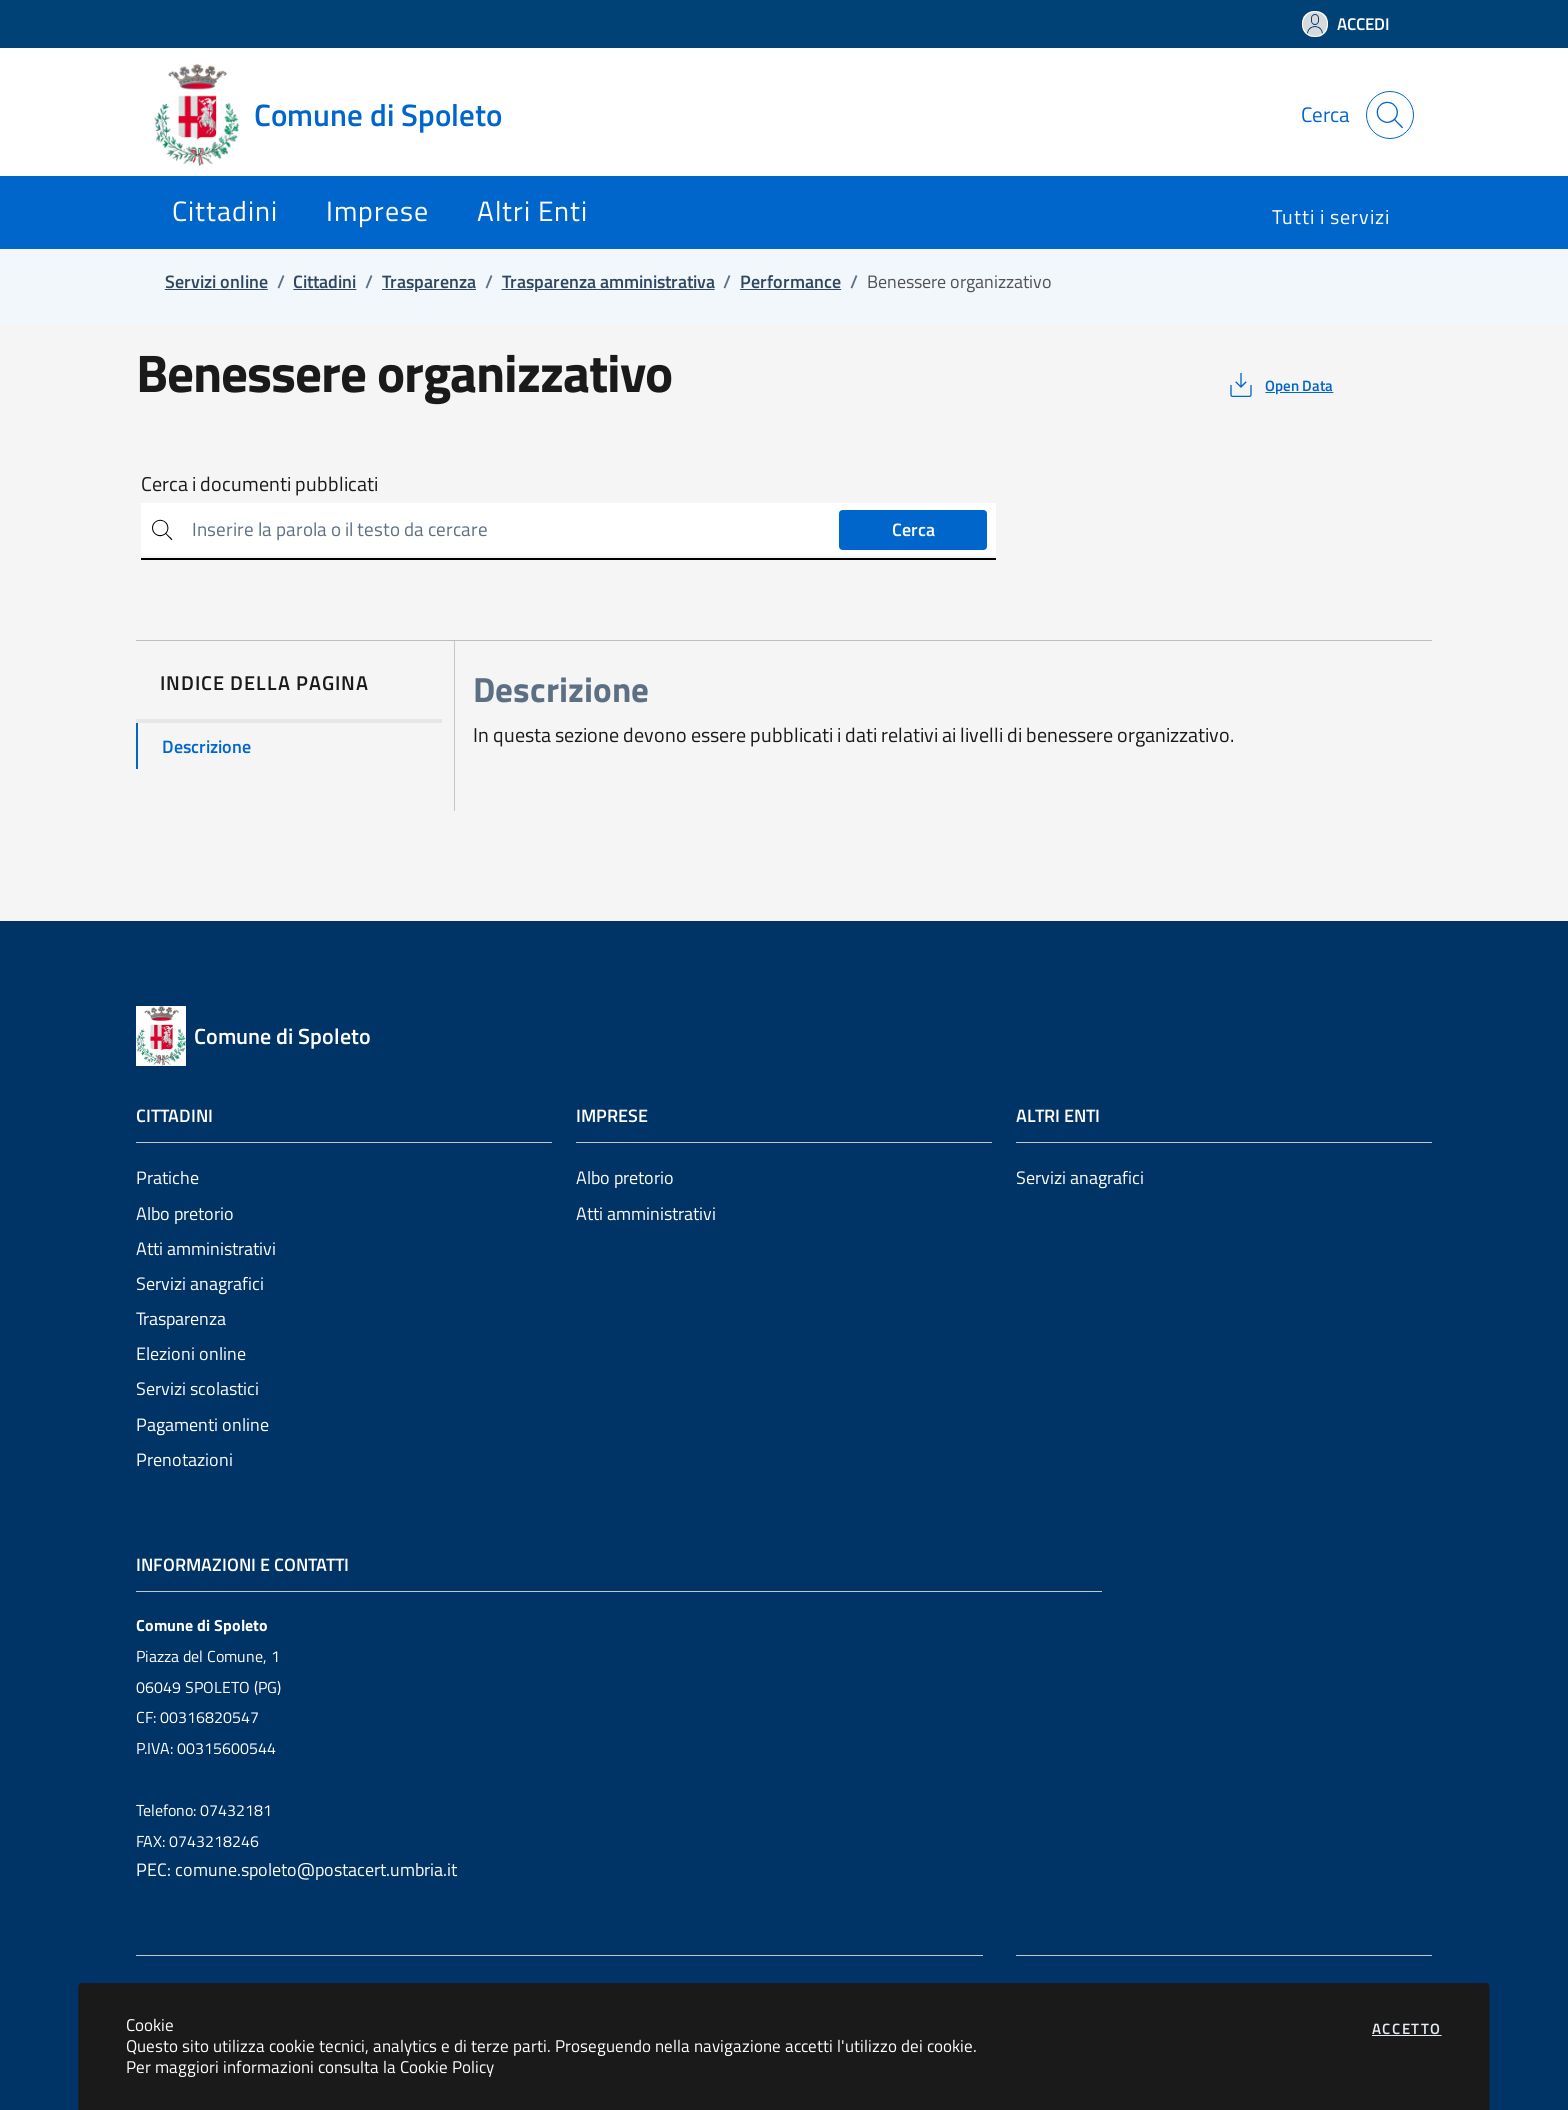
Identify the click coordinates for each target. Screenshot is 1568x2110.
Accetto (1407, 2028)
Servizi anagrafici (200, 1283)
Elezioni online (191, 1353)
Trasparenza (181, 1318)
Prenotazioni (184, 1459)
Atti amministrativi (206, 1248)
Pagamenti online (202, 1424)
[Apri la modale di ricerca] (1390, 115)
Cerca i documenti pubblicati (259, 484)
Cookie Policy (447, 2066)
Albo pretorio (185, 1213)
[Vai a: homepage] (340, 115)
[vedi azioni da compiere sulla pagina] (1279, 385)
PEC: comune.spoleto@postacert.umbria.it (296, 1869)
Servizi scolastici (197, 1388)
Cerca (913, 529)
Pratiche (167, 1177)
